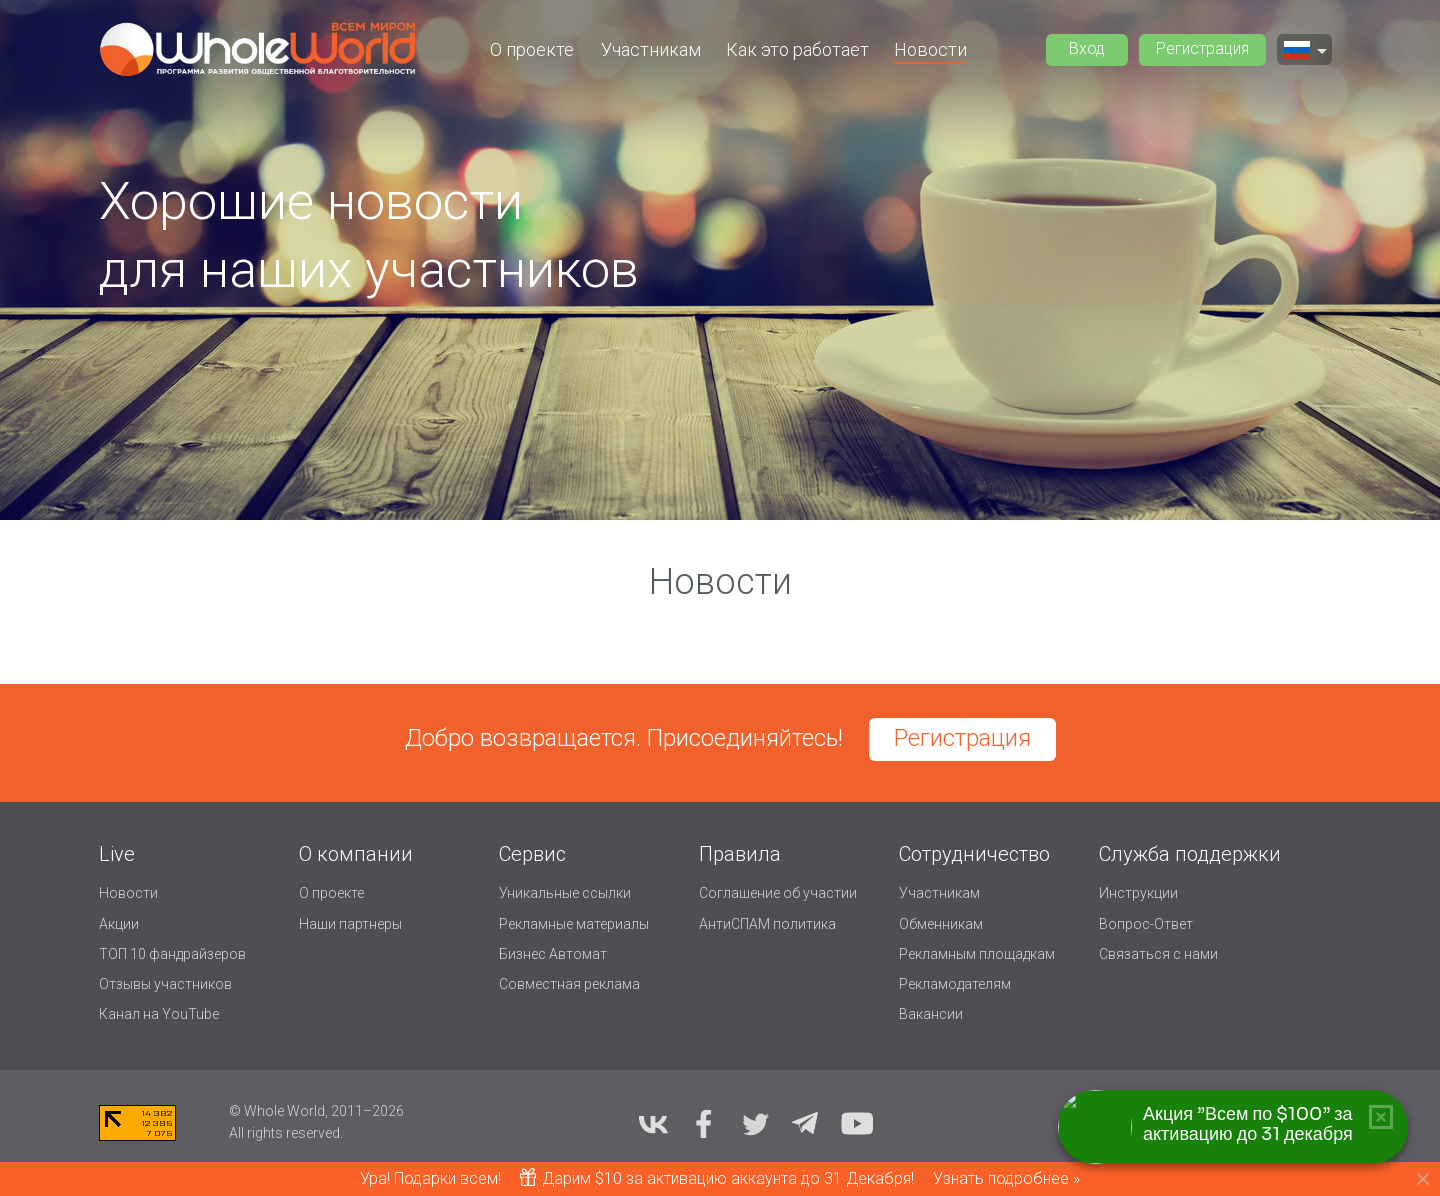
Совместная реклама (569, 984)
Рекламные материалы (574, 924)
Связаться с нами (1158, 954)
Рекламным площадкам (977, 954)
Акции (119, 924)
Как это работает (797, 49)
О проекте (532, 49)
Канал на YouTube (159, 1014)
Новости (930, 49)
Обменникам (941, 924)
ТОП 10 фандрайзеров (172, 954)
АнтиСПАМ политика (767, 924)
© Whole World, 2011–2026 (316, 1111)
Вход (1087, 48)
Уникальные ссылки (565, 893)
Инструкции (1138, 893)
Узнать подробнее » (1006, 1178)
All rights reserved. (286, 1133)
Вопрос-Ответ (1146, 924)
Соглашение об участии (778, 893)
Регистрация (1202, 48)
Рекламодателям (955, 984)
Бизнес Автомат (553, 954)
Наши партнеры (350, 924)
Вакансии (931, 1014)
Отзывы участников (165, 984)
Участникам (651, 49)
